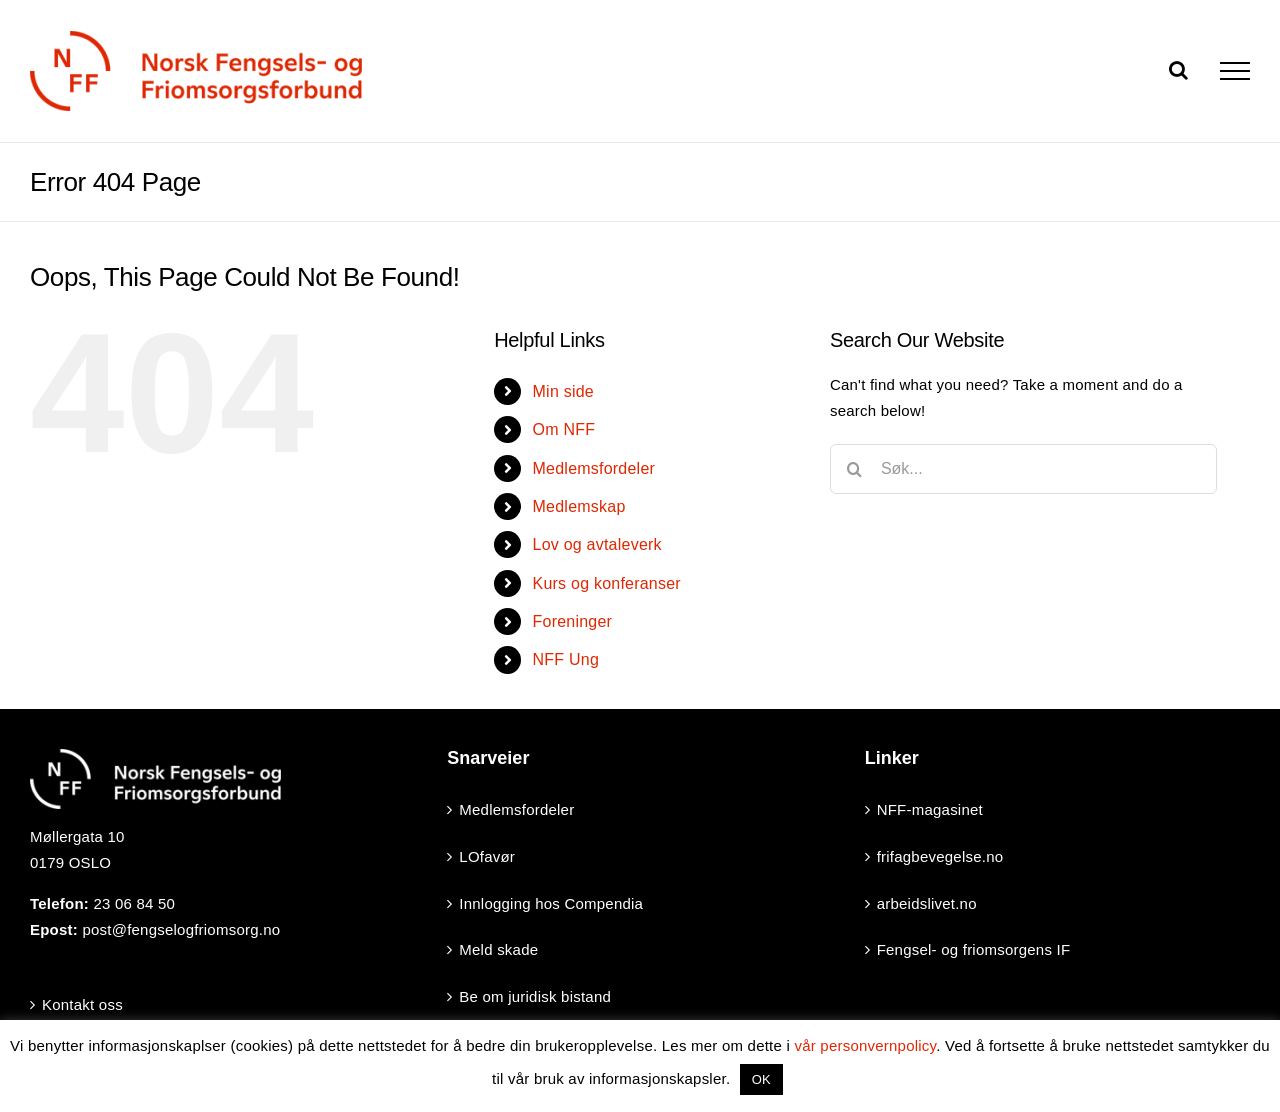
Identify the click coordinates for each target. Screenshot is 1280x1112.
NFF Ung (566, 659)
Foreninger (573, 621)
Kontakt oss (82, 1004)
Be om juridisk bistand (535, 996)
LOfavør (487, 856)
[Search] (855, 469)
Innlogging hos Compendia (551, 903)
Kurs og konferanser (607, 583)
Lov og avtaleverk (597, 544)
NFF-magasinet (930, 809)
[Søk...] (1023, 469)
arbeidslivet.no (927, 903)
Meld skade (498, 949)
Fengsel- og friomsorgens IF (974, 949)
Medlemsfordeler (594, 468)
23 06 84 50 (134, 903)
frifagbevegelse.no (940, 856)
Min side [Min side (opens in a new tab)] (563, 391)
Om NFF (564, 429)
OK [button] (761, 1079)
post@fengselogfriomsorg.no (181, 929)
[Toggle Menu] (1235, 71)
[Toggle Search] (1178, 70)
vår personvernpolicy (865, 1045)
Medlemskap (579, 506)
